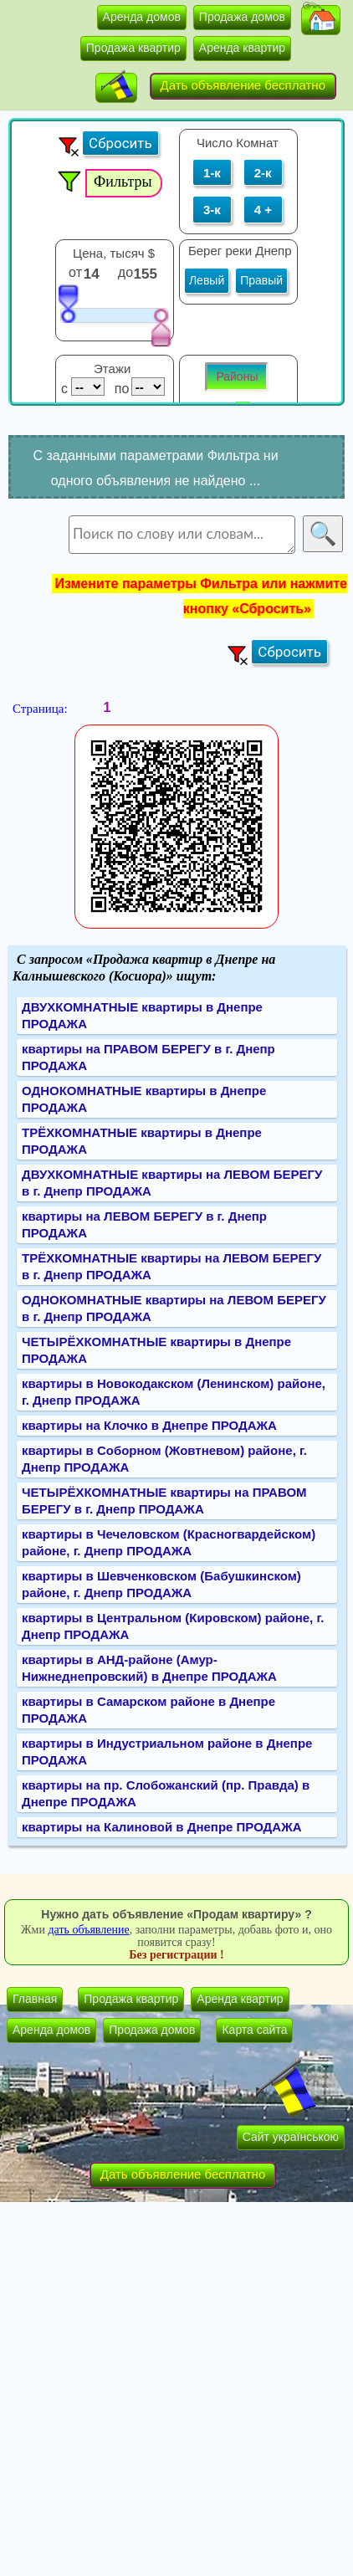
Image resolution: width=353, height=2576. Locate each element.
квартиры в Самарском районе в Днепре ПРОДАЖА (148, 1709)
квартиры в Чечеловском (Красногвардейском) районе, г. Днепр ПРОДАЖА (168, 1542)
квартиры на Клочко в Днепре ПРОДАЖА (149, 1425)
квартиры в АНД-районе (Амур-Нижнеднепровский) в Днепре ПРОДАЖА (149, 1667)
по (120, 389)
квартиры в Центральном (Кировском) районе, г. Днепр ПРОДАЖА (173, 1626)
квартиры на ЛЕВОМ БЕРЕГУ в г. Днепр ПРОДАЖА (144, 1224)
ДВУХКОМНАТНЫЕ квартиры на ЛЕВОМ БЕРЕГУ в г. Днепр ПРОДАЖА (172, 1182)
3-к (212, 209)
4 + (263, 209)
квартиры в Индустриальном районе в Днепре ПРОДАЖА (167, 1751)
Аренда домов (142, 16)
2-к (263, 173)
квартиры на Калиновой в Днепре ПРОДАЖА (162, 1827)
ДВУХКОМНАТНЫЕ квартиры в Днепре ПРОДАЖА (142, 1015)
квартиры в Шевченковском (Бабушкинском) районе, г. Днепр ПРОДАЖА (161, 1584)
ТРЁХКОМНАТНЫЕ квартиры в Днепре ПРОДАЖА (142, 1140)
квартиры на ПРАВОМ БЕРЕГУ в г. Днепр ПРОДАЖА (148, 1057)
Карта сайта (254, 2029)
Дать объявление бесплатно (243, 85)
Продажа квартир (133, 47)
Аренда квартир (242, 47)
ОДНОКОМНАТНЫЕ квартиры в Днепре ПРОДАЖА (144, 1098)
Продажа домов (242, 16)
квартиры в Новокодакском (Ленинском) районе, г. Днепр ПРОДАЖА (173, 1391)
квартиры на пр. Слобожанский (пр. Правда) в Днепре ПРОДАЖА (166, 1793)
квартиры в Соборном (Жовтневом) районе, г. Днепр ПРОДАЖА (164, 1458)
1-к (212, 173)
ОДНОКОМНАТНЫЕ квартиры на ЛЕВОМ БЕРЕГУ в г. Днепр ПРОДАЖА (174, 1308)
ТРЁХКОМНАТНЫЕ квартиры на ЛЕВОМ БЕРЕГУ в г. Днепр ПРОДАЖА (171, 1266)
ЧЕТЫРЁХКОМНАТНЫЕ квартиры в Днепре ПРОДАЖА (156, 1349)
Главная (35, 1998)
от (75, 272)
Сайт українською (291, 2136)
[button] (320, 20)
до (127, 272)
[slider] (68, 303)
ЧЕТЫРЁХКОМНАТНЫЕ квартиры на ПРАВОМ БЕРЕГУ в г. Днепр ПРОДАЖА (164, 1500)
